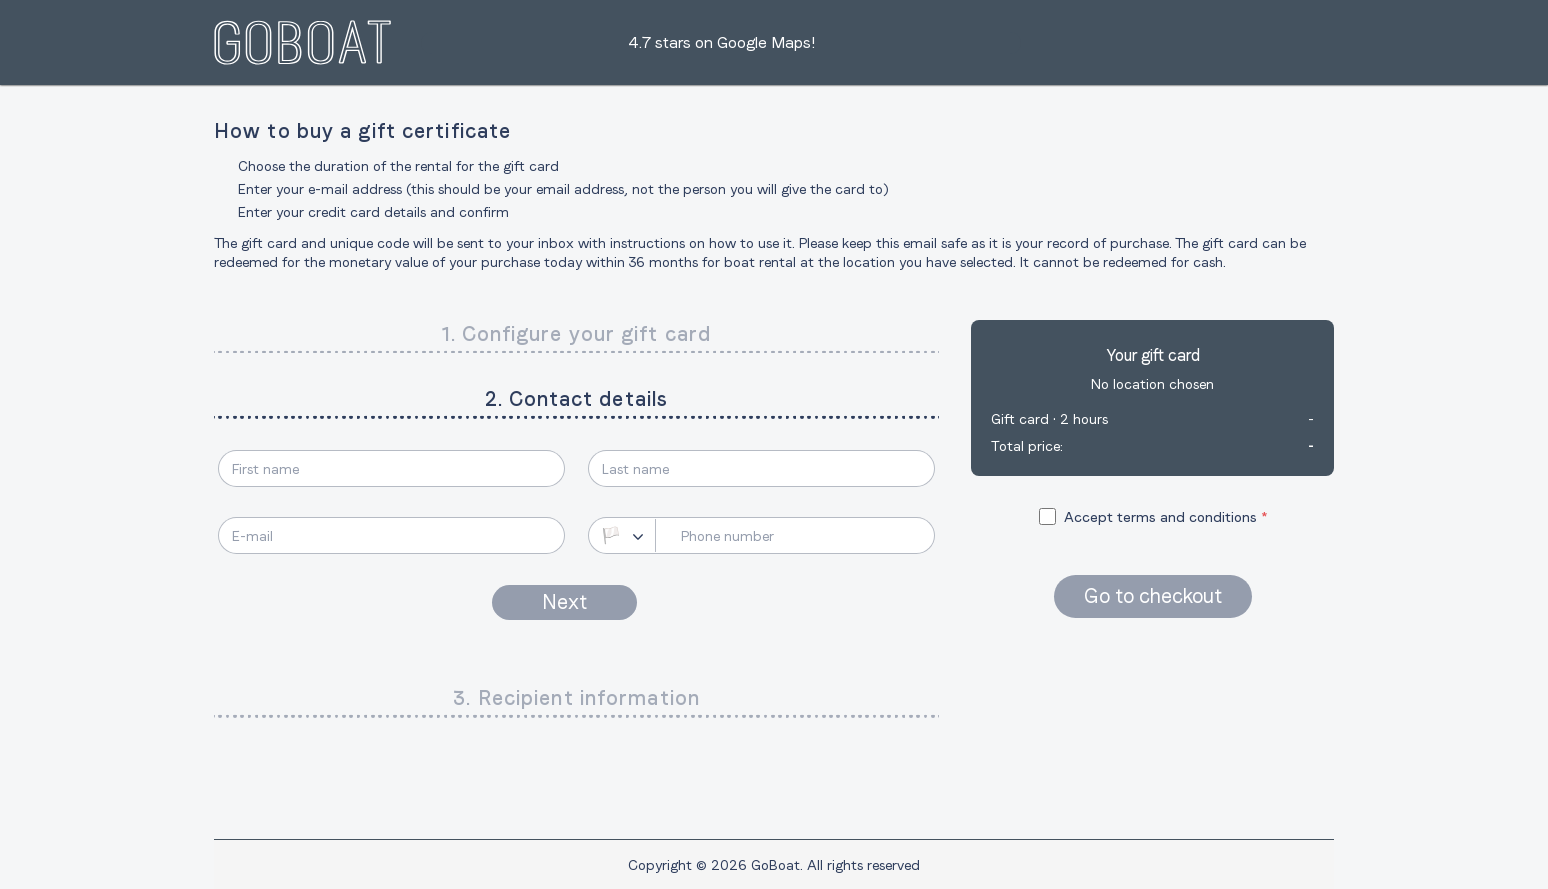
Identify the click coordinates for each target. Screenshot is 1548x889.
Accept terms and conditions (1160, 517)
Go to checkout (1153, 596)
